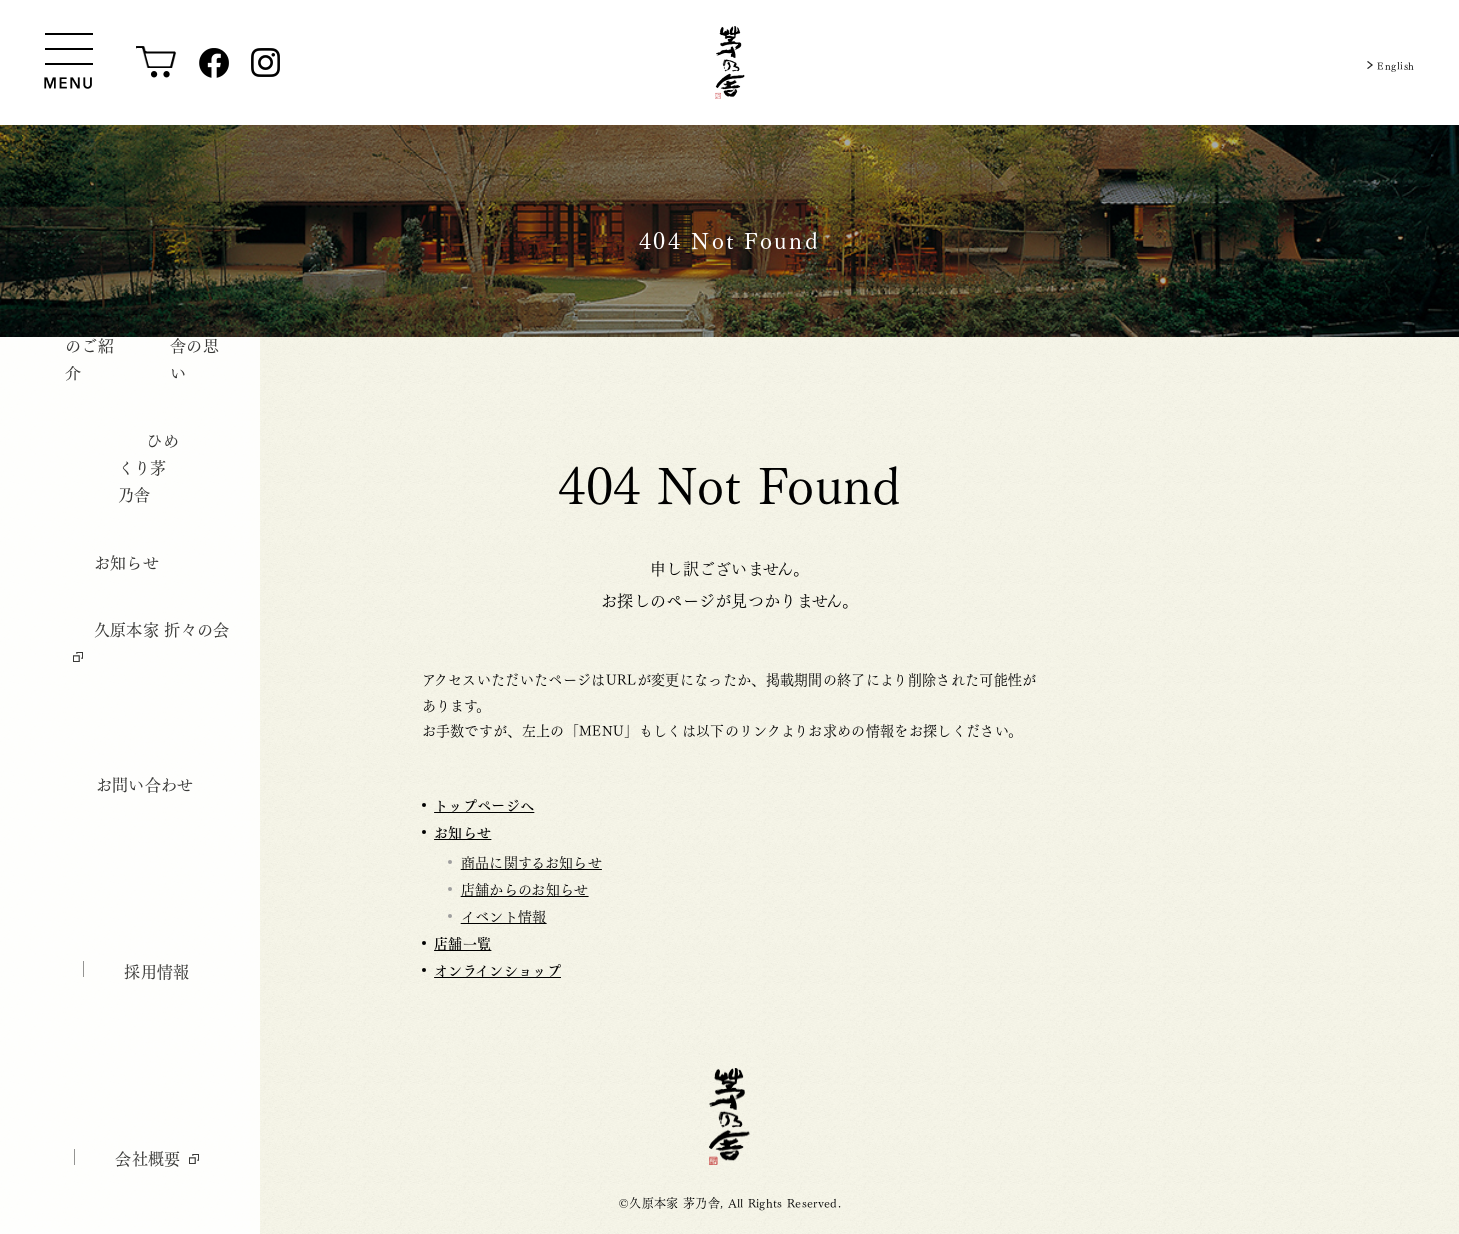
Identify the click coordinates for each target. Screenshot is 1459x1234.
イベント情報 (504, 915)
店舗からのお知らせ (525, 888)
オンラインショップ (497, 969)
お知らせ (462, 831)
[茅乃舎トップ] (730, 62)
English (1389, 62)
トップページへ (484, 804)
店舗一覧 (462, 942)
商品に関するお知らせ (531, 861)
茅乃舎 (729, 1116)
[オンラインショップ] (156, 63)
